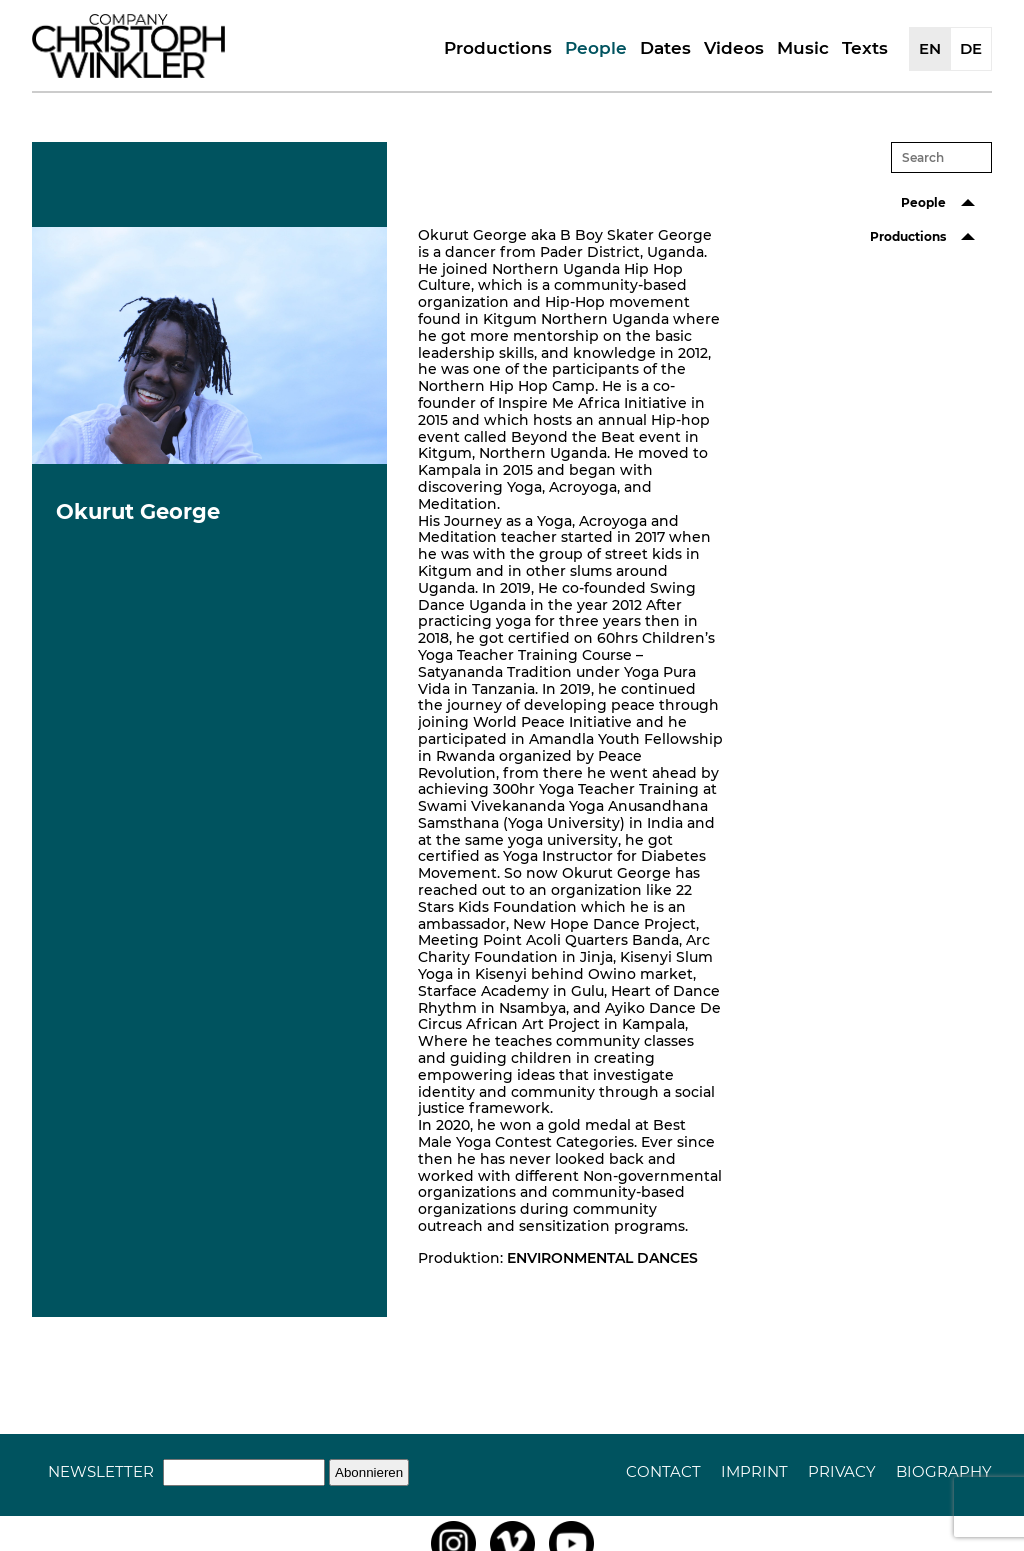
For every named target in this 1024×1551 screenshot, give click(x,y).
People (596, 48)
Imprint (754, 1471)
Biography (944, 1471)
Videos (734, 48)
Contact (663, 1471)
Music (803, 48)
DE (971, 48)
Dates (665, 48)
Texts (865, 48)
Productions (498, 48)
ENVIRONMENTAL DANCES (602, 1258)
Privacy (842, 1471)
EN (930, 48)
